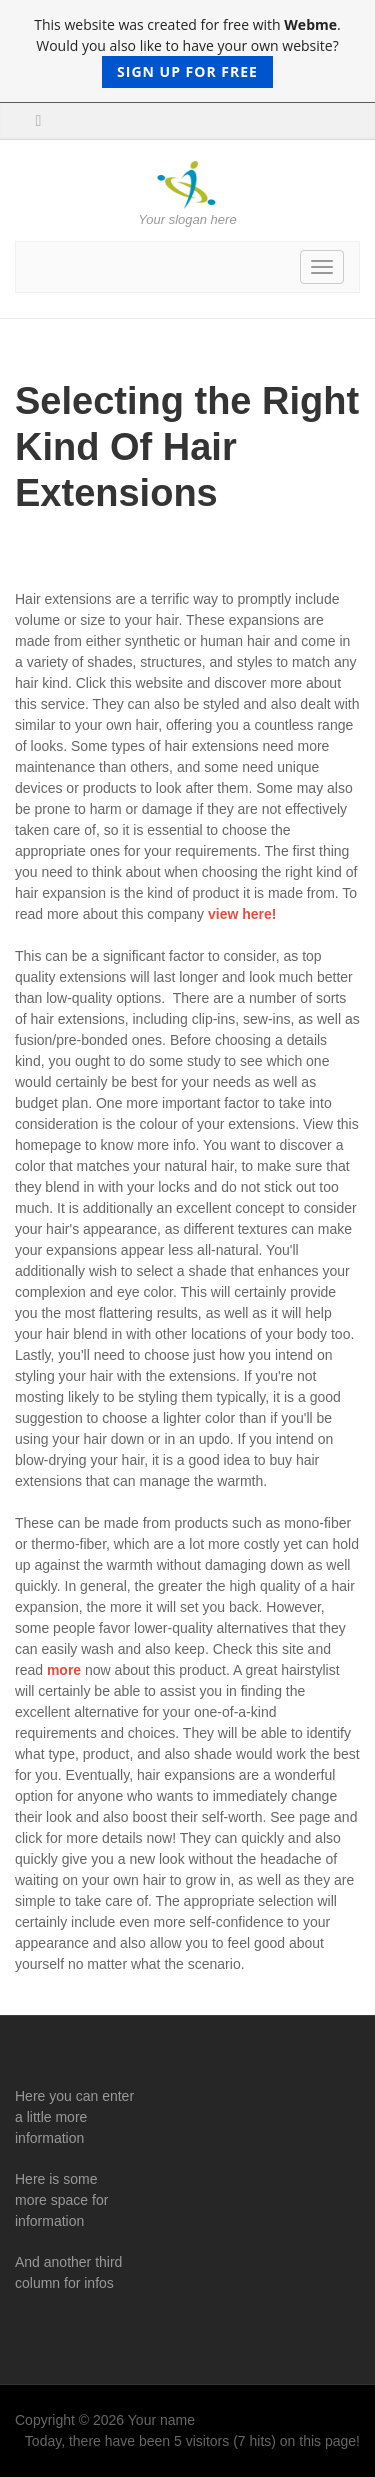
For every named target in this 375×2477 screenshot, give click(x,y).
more (64, 1670)
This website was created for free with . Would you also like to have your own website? (187, 51)
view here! (242, 914)
